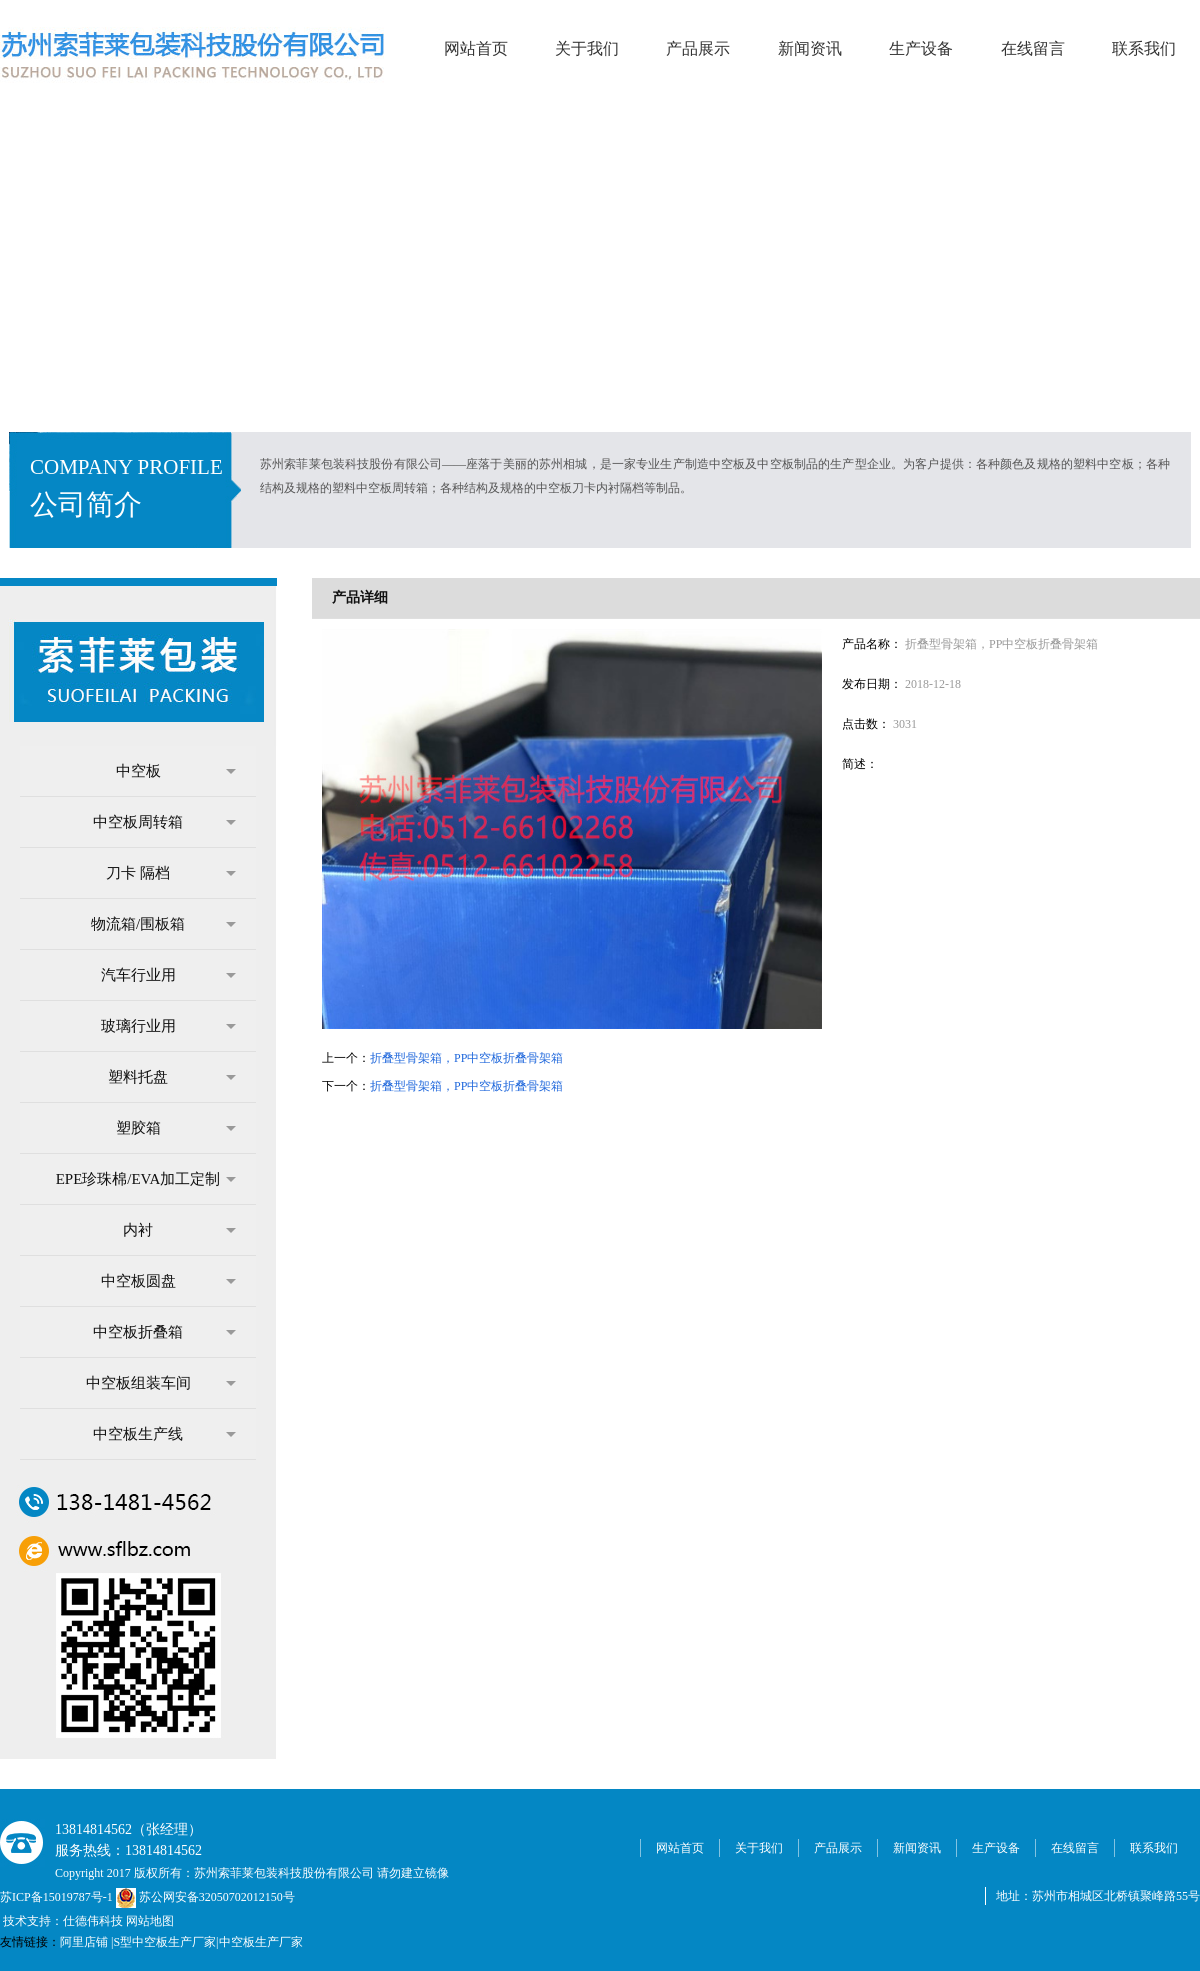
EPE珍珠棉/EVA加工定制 (146, 1179)
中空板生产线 (164, 1434)
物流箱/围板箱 (163, 924)
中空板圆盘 (169, 1281)
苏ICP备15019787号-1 (58, 1897)
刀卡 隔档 (171, 873)
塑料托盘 (172, 1077)
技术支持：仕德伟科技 (63, 1921)
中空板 (176, 771)
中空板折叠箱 (164, 1332)
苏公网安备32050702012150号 (205, 1897)
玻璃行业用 (169, 1026)
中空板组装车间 (161, 1383)
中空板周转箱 (164, 822)
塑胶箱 (176, 1128)
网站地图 (150, 1921)
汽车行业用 (169, 975)
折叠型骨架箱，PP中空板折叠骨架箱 (466, 1058)
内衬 (179, 1230)
